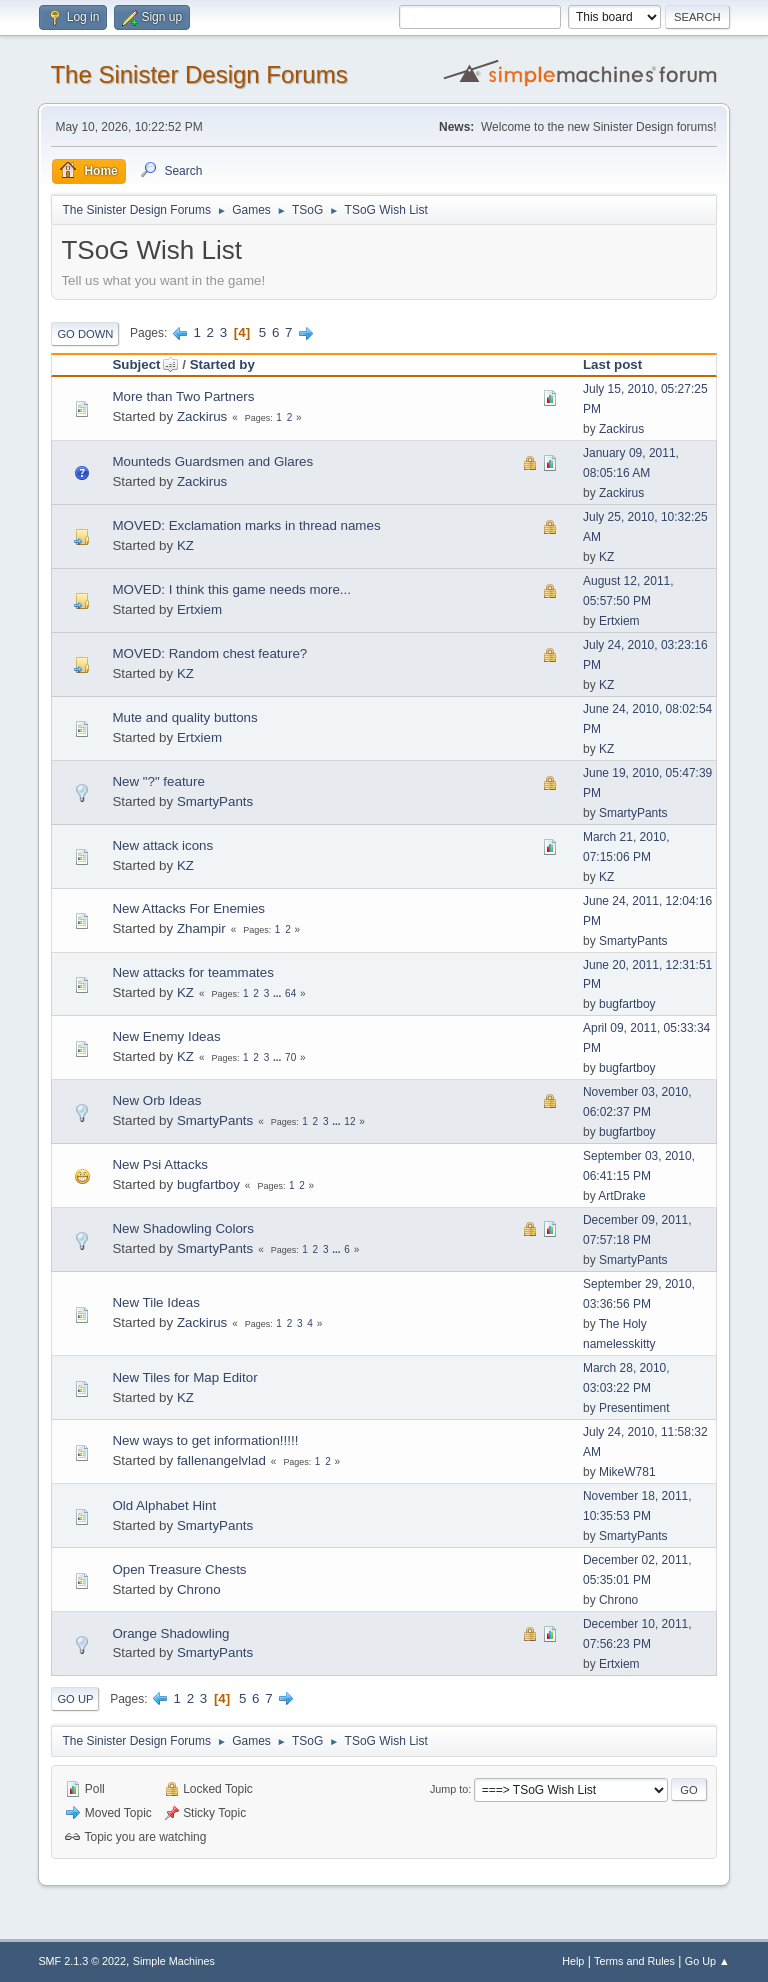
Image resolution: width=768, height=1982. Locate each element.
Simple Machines (174, 1961)
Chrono (199, 1589)
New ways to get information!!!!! (205, 1440)
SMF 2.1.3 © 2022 (82, 1961)
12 (349, 1121)
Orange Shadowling (170, 1633)
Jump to (449, 1789)
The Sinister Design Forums (198, 74)
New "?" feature (158, 781)
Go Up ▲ (707, 1961)
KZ (185, 545)
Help (573, 1961)
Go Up (75, 1699)
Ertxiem (199, 609)
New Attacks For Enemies (188, 908)
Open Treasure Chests (179, 1569)
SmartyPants (215, 801)
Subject (145, 364)
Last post (612, 364)
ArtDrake (621, 1196)
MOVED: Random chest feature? (209, 653)
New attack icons (162, 845)
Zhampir (201, 928)
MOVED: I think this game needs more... (231, 589)
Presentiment (634, 1408)
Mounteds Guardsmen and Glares (212, 461)
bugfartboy (627, 1004)
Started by (222, 364)
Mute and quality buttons (184, 717)
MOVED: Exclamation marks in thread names (246, 525)
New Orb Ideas (156, 1100)
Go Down (85, 334)
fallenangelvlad (221, 1460)
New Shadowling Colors (183, 1228)
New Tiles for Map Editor (184, 1377)
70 (290, 1057)
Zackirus (202, 416)
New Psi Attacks (160, 1164)
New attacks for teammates (192, 972)
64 (290, 993)
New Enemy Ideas (166, 1036)
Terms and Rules (634, 1961)
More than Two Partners (183, 396)
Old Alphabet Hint (164, 1505)
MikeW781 (627, 1472)
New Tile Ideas (155, 1302)
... (278, 993)
